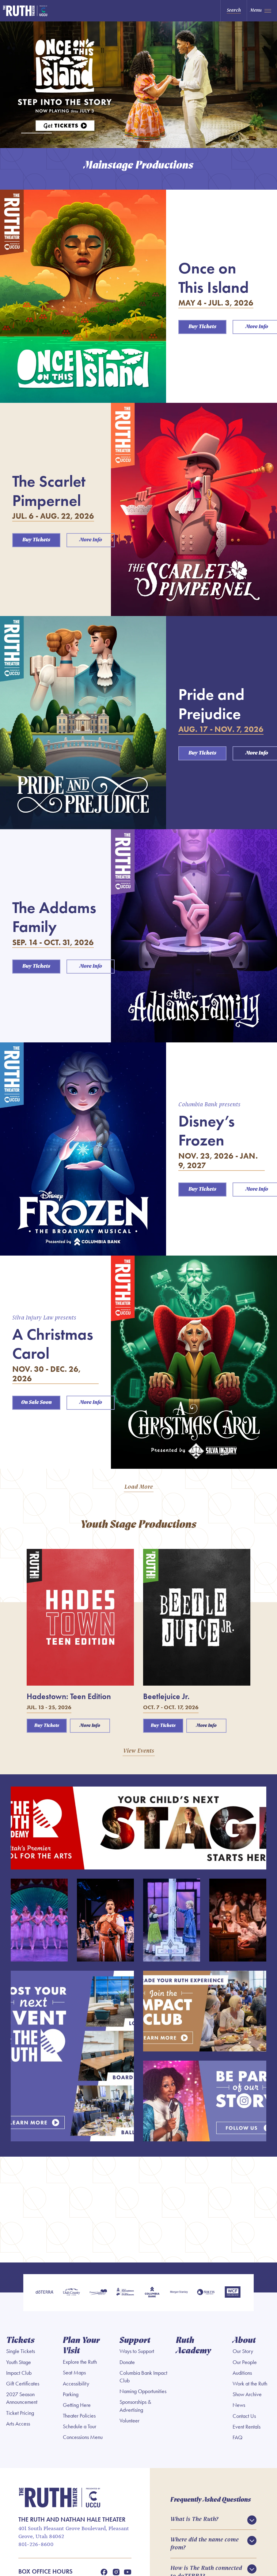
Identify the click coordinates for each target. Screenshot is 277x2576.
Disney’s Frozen (206, 1130)
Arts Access (18, 2423)
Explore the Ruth (80, 2362)
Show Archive (247, 2394)
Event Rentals (246, 2426)
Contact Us (244, 2416)
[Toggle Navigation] (262, 10)
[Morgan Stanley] (179, 2292)
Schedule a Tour (79, 2426)
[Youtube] (127, 2572)
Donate (127, 2362)
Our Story (243, 2351)
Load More (138, 1487)
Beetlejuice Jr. (166, 1696)
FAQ (237, 2437)
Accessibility (76, 2383)
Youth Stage (18, 2362)
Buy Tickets (202, 327)
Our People (245, 2362)
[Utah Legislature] (125, 2292)
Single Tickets (20, 2351)
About (244, 2340)
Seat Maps (74, 2372)
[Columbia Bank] (152, 2292)
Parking (70, 2394)
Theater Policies (79, 2415)
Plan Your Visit (81, 2346)
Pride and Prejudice (211, 704)
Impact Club (19, 2373)
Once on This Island (213, 277)
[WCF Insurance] (232, 2292)
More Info (90, 540)
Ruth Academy (193, 2346)
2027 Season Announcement (21, 2398)
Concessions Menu (83, 2437)
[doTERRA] (44, 2292)
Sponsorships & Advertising (135, 2406)
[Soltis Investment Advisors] (206, 2292)
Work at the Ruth (250, 2383)
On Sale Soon (36, 1402)
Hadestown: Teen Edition (69, 1696)
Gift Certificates (22, 2383)
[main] (138, 1141)
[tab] (36, 133)
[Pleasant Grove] (98, 2292)
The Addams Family (54, 917)
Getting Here (77, 2405)
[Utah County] (71, 2292)
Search (234, 10)
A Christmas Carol (52, 1343)
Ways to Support (137, 2351)
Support (135, 2340)
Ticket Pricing (20, 2413)
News (239, 2405)
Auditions (242, 2373)
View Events (138, 1751)
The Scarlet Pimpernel (48, 490)
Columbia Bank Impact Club (143, 2377)
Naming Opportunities (143, 2391)
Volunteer (129, 2420)
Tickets (20, 2340)
